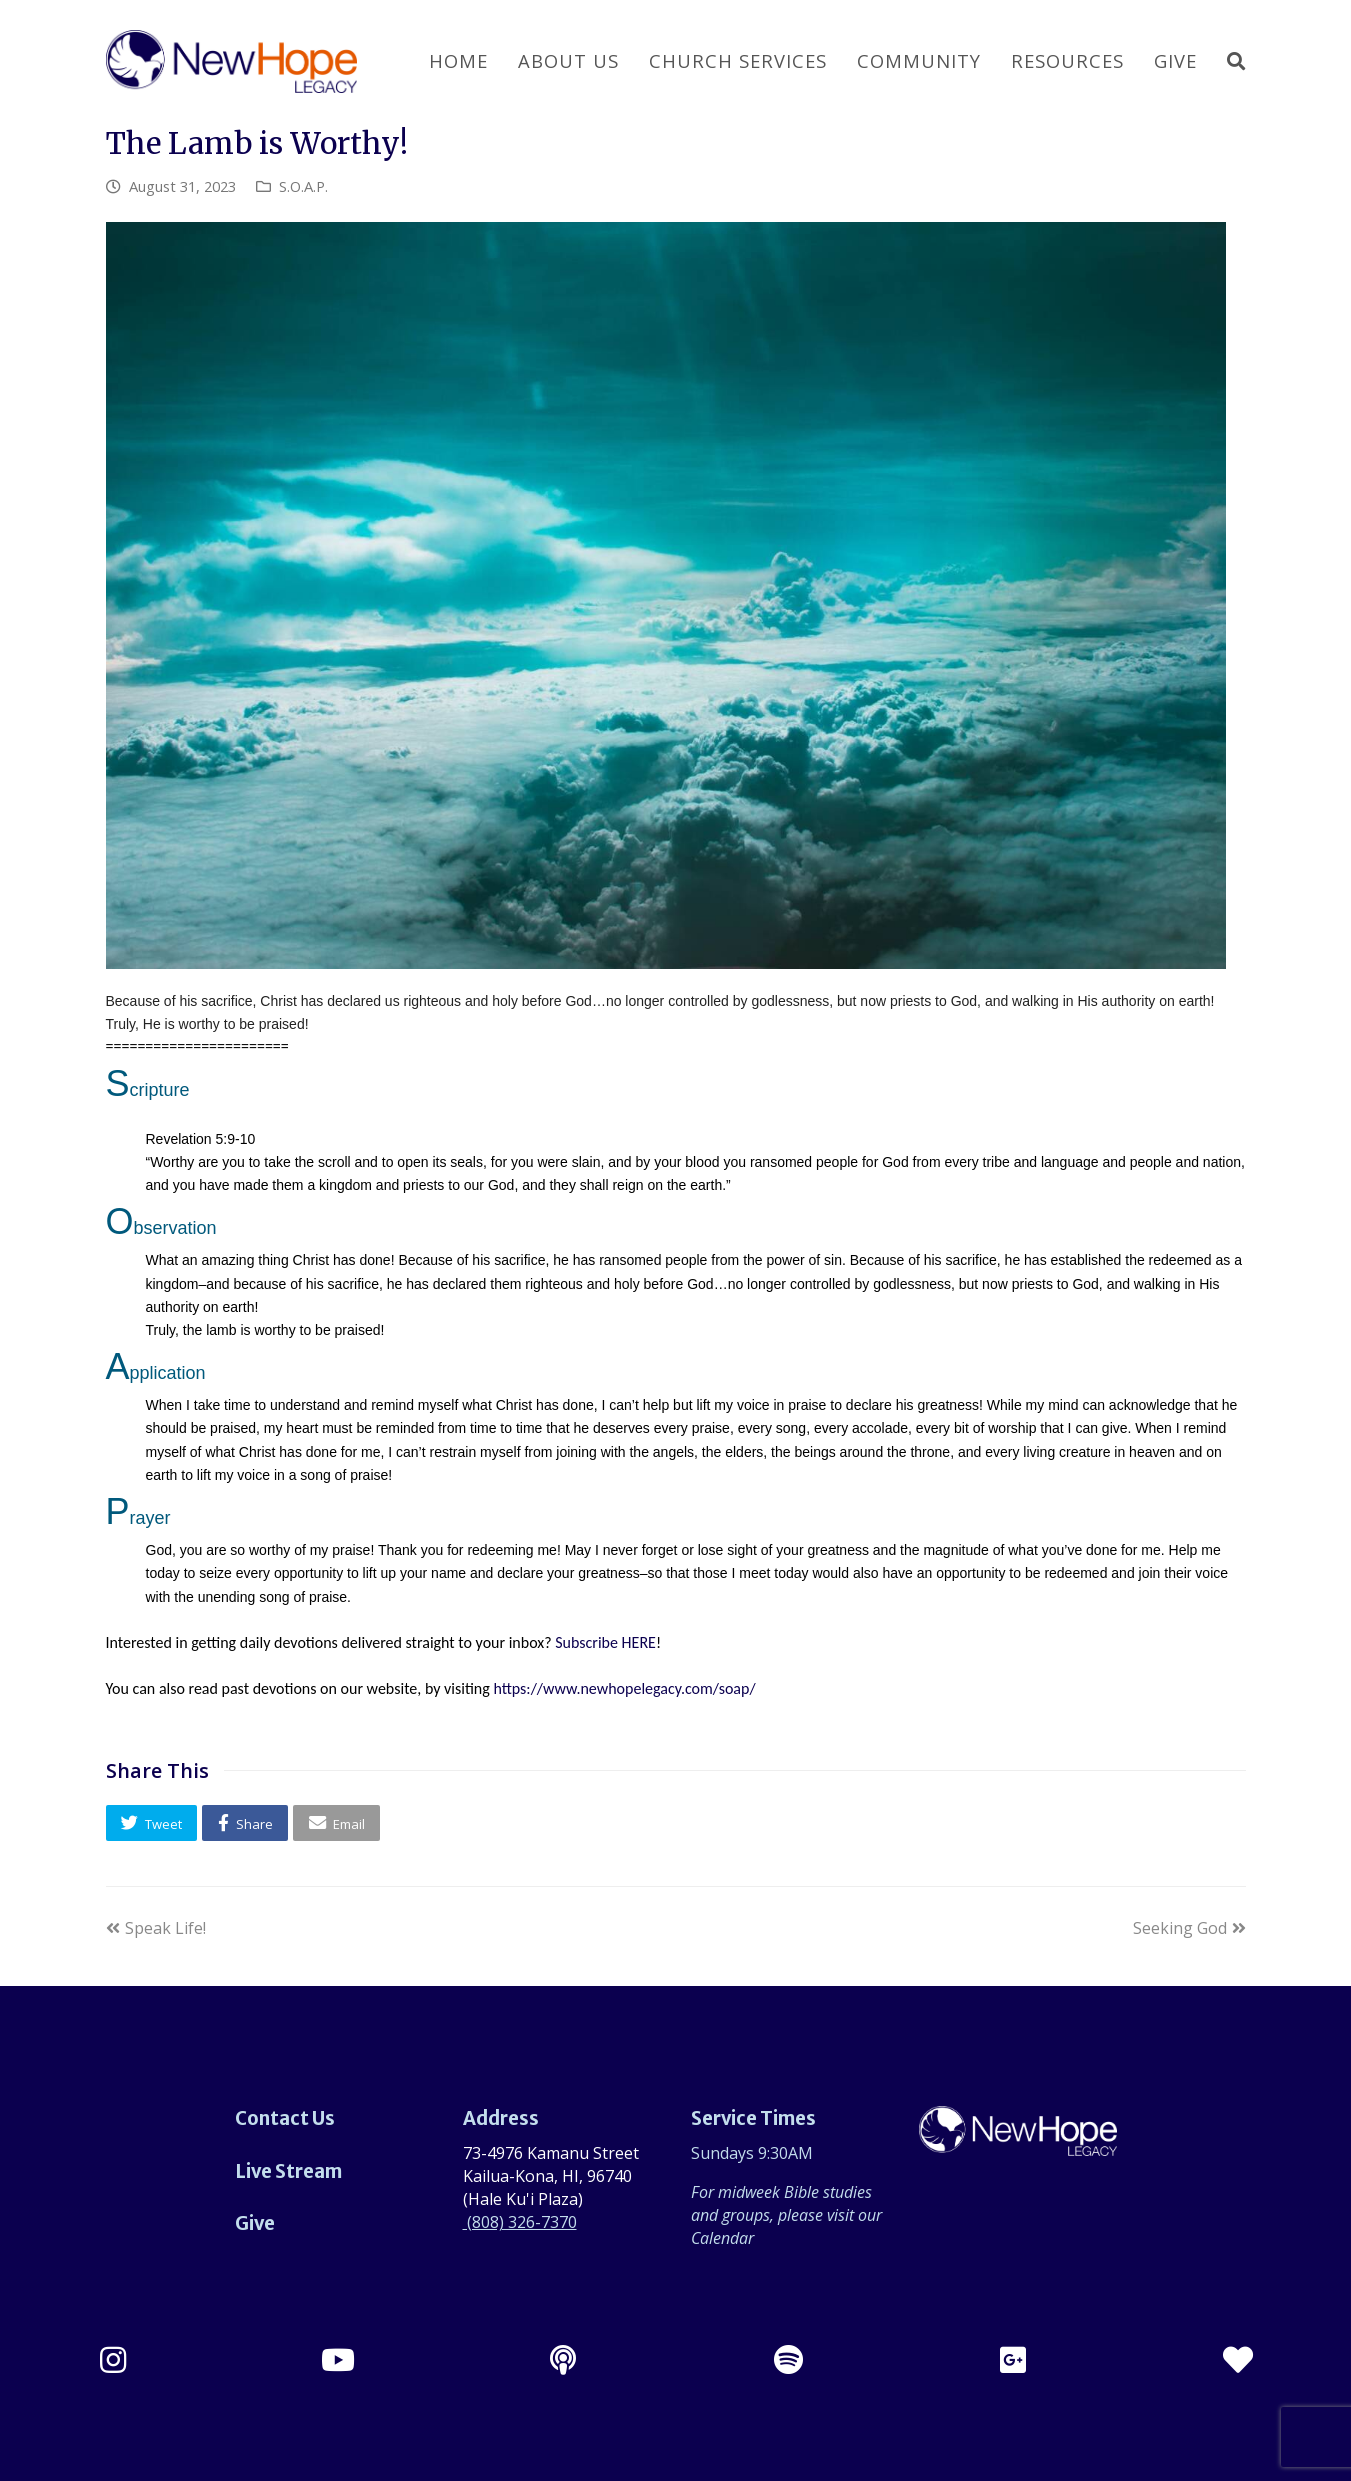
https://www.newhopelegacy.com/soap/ (624, 1688)
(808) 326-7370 (520, 2222)
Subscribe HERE (605, 1642)
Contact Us (285, 2118)
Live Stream (288, 2171)
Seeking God (1189, 1928)
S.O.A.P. (303, 186)
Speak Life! (156, 1928)
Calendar (722, 2238)
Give (255, 2223)
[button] (152, 1822)
